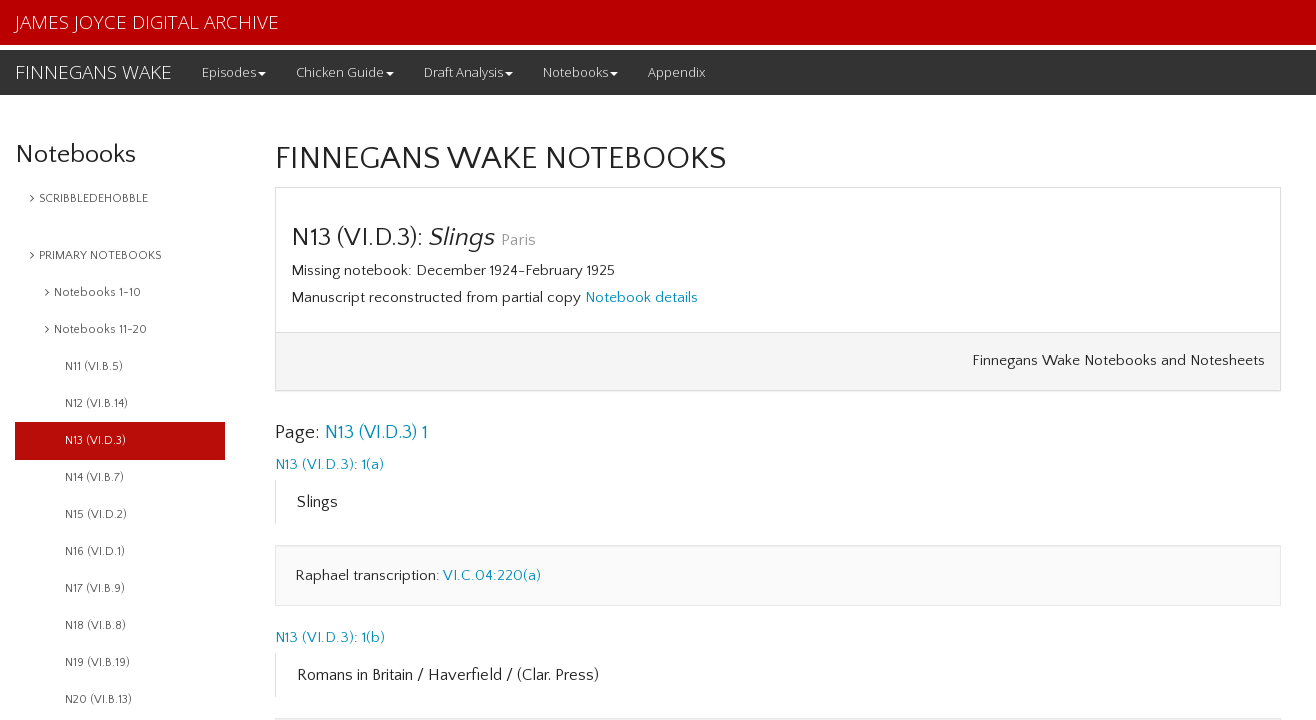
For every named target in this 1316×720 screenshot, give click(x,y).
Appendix (676, 72)
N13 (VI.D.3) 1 (376, 432)
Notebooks (580, 72)
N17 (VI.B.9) (95, 588)
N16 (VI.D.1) (95, 551)
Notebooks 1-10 (93, 292)
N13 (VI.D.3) (95, 440)
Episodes (234, 72)
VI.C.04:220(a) (492, 575)
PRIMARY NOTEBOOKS (95, 255)
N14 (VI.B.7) (94, 477)
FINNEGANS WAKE (93, 72)
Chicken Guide (345, 72)
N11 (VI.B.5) (94, 366)
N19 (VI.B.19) (97, 662)
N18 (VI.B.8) (95, 625)
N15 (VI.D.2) (96, 514)
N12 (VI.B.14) (96, 403)
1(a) (373, 464)
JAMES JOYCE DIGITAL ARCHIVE (147, 22)
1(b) (373, 637)
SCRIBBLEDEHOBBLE (89, 198)
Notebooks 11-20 (96, 329)
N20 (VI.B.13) (98, 699)
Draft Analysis (468, 72)
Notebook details (641, 297)
